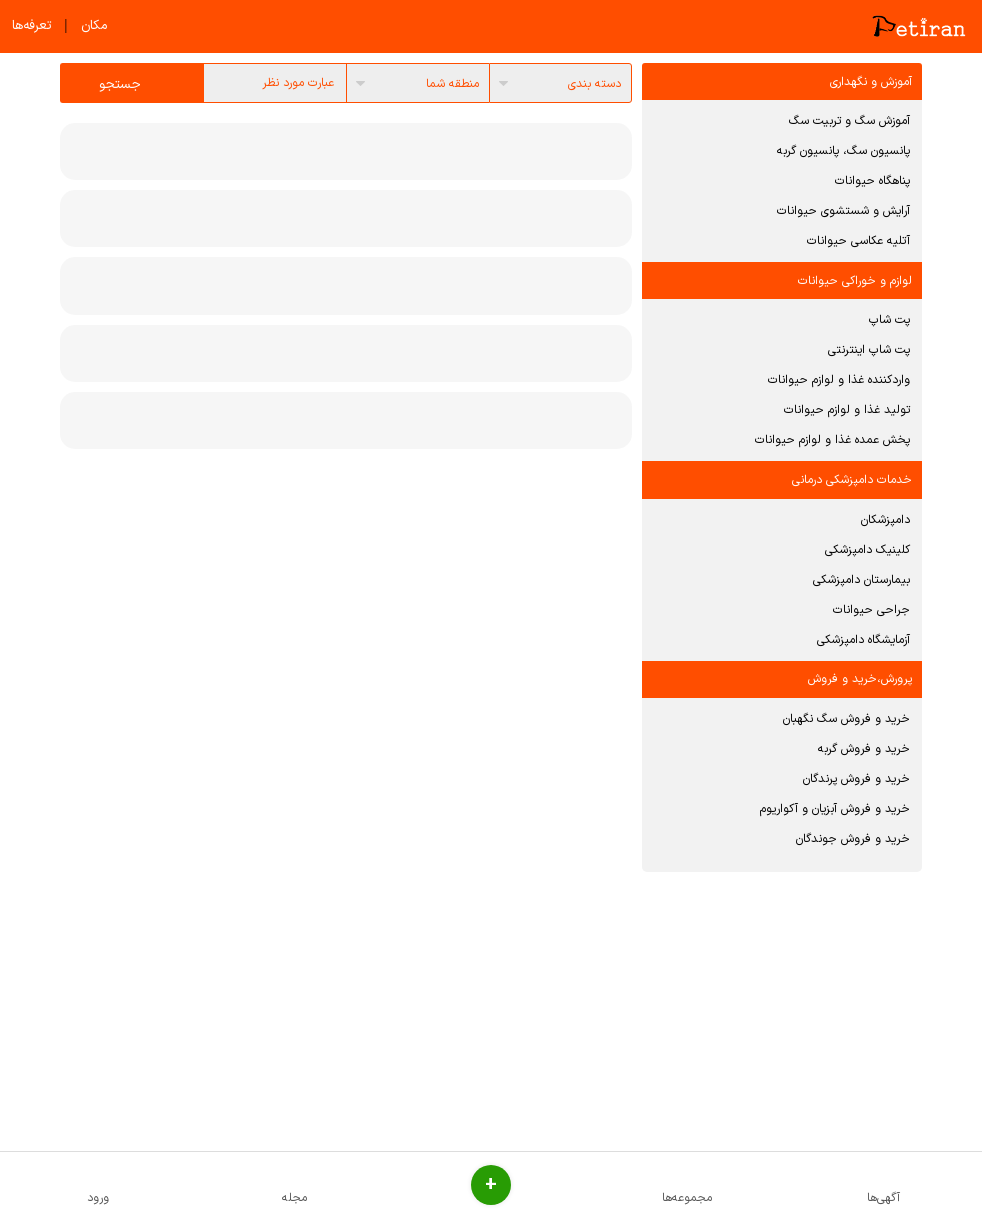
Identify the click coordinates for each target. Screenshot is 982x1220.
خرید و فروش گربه (864, 749)
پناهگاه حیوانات (872, 181)
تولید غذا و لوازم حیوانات (847, 410)
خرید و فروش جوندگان (853, 839)
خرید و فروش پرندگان (856, 779)
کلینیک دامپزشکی (867, 550)
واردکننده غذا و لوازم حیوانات (839, 380)
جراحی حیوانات (871, 610)
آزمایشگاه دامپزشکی (863, 640)
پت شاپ (889, 320)
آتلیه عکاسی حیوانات (858, 241)
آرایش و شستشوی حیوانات (843, 211)
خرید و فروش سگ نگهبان (846, 719)
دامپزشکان (885, 520)
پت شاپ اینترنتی (869, 350)
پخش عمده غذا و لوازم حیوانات (832, 440)
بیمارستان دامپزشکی (861, 580)
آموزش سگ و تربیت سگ (849, 121)
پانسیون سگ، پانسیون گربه (843, 151)
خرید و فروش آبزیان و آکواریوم (835, 809)
